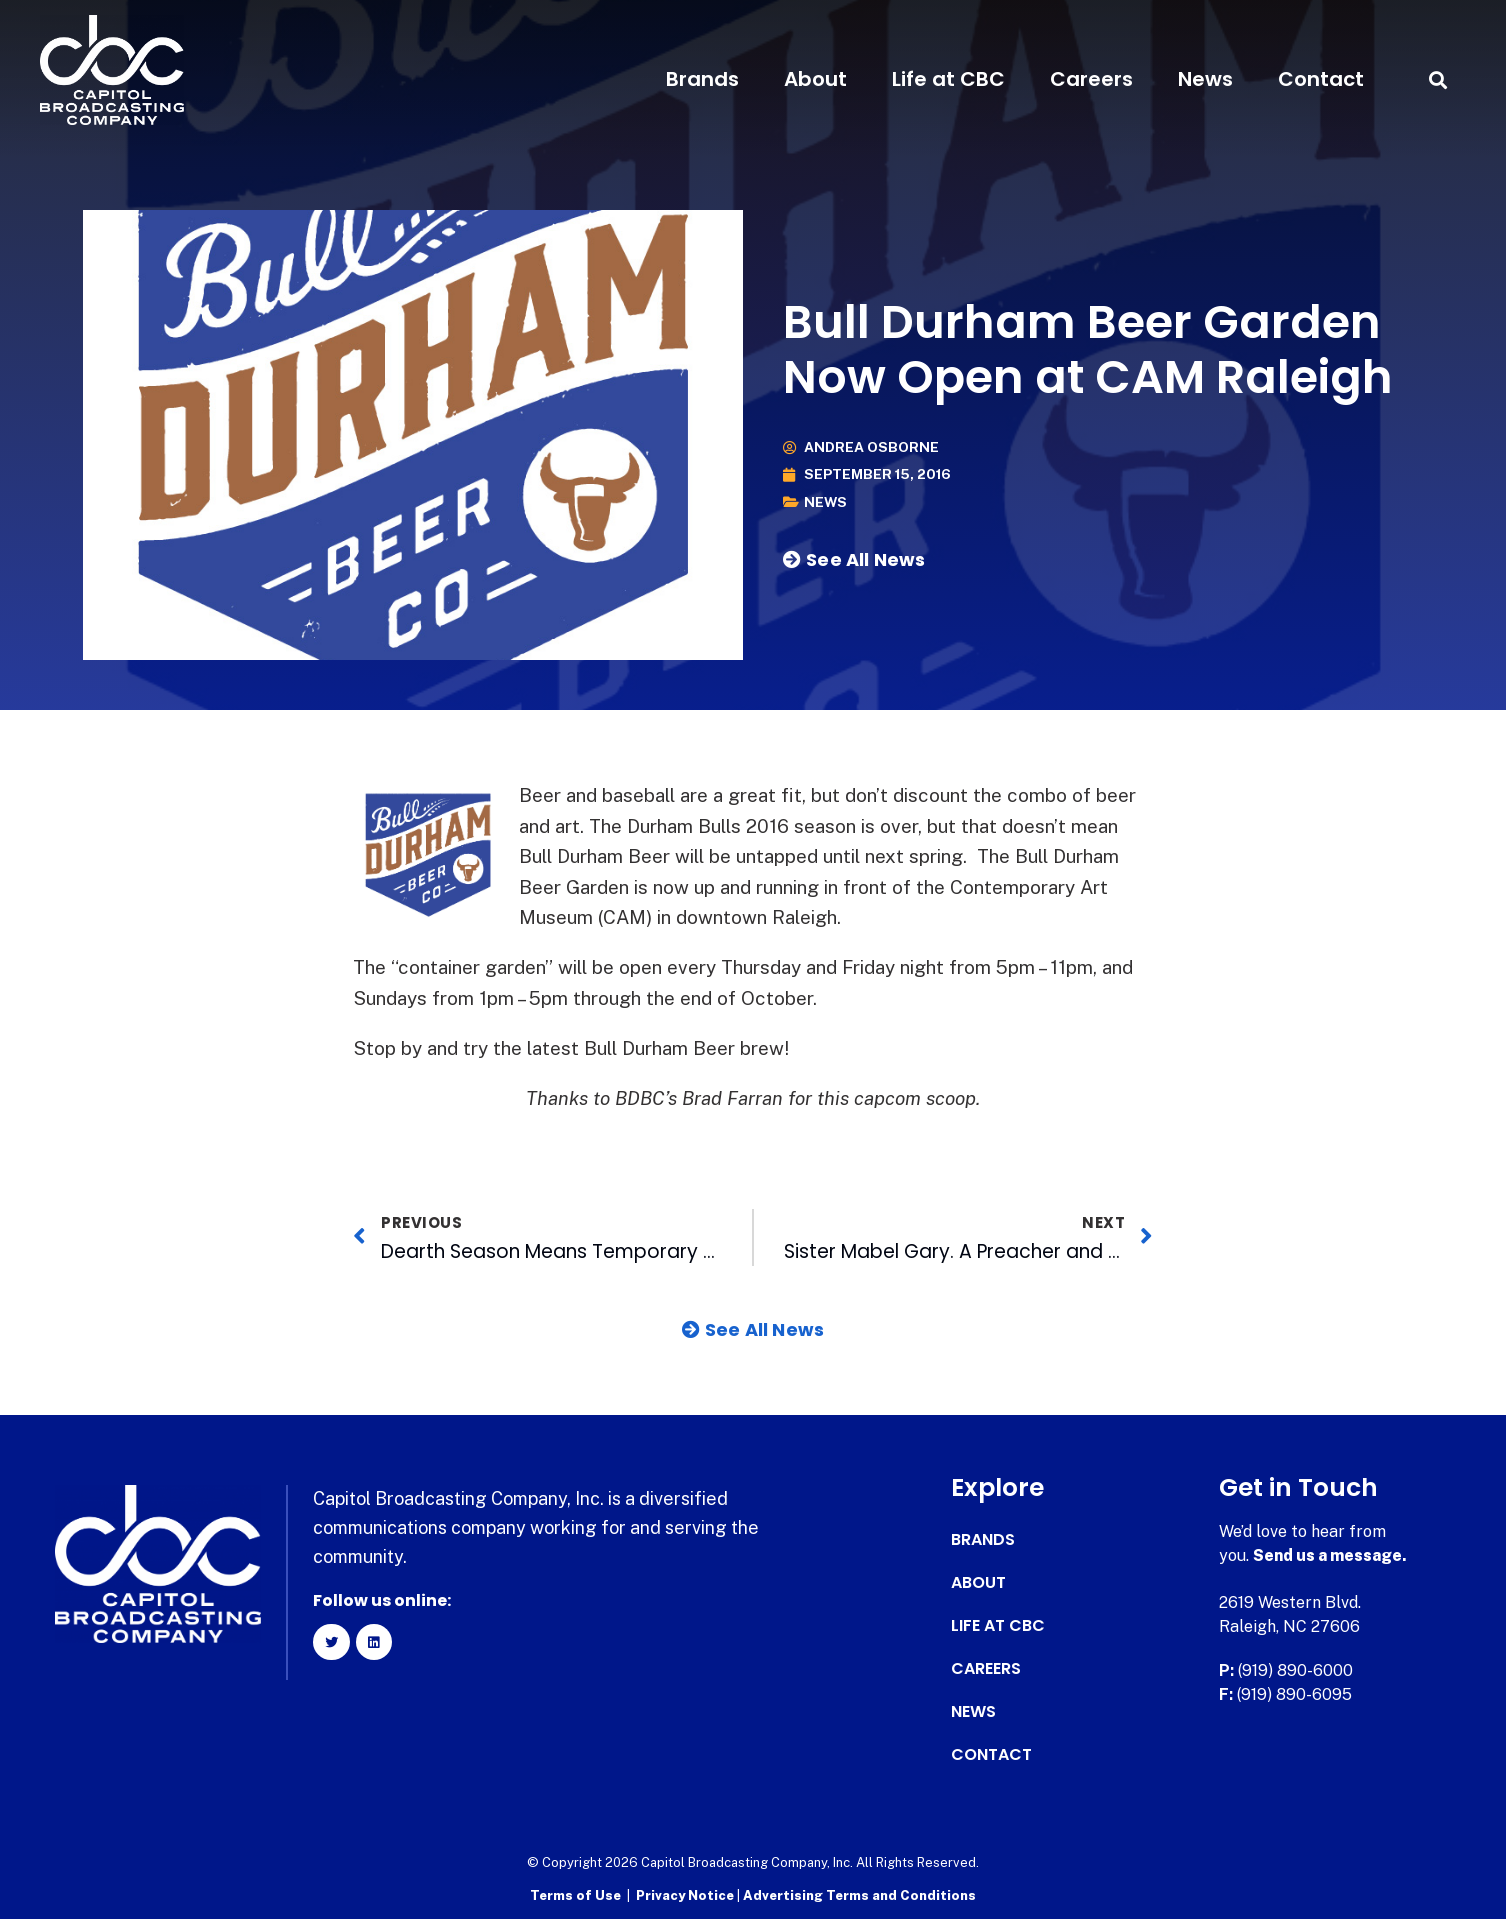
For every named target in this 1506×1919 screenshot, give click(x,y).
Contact (1321, 79)
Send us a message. (1330, 1555)
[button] (1437, 79)
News (1205, 79)
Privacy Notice (686, 1894)
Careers (1091, 79)
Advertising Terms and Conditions (859, 1894)
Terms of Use (575, 1894)
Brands (702, 79)
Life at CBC (948, 79)
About (815, 79)
